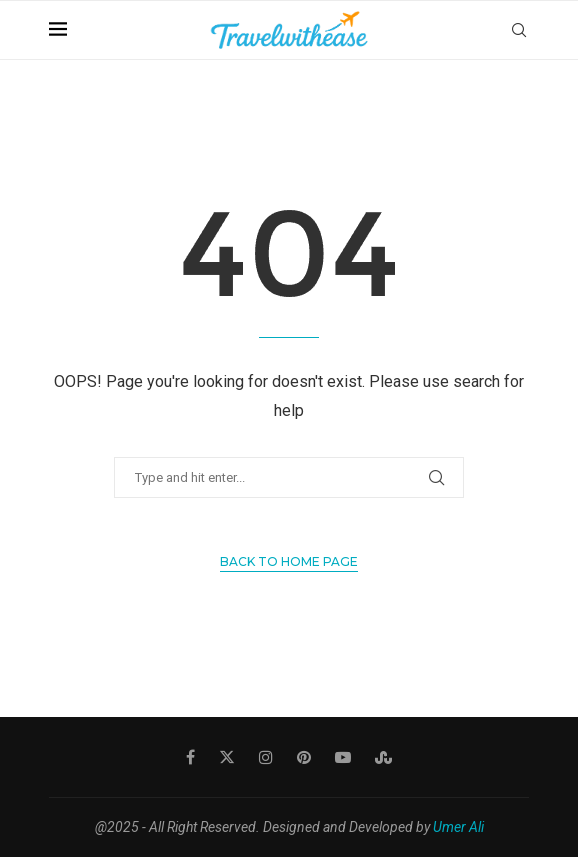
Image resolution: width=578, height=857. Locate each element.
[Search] (519, 30)
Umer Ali (458, 827)
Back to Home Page (289, 561)
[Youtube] (343, 757)
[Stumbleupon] (383, 757)
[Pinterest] (304, 757)
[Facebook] (190, 757)
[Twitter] (227, 757)
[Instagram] (266, 757)
